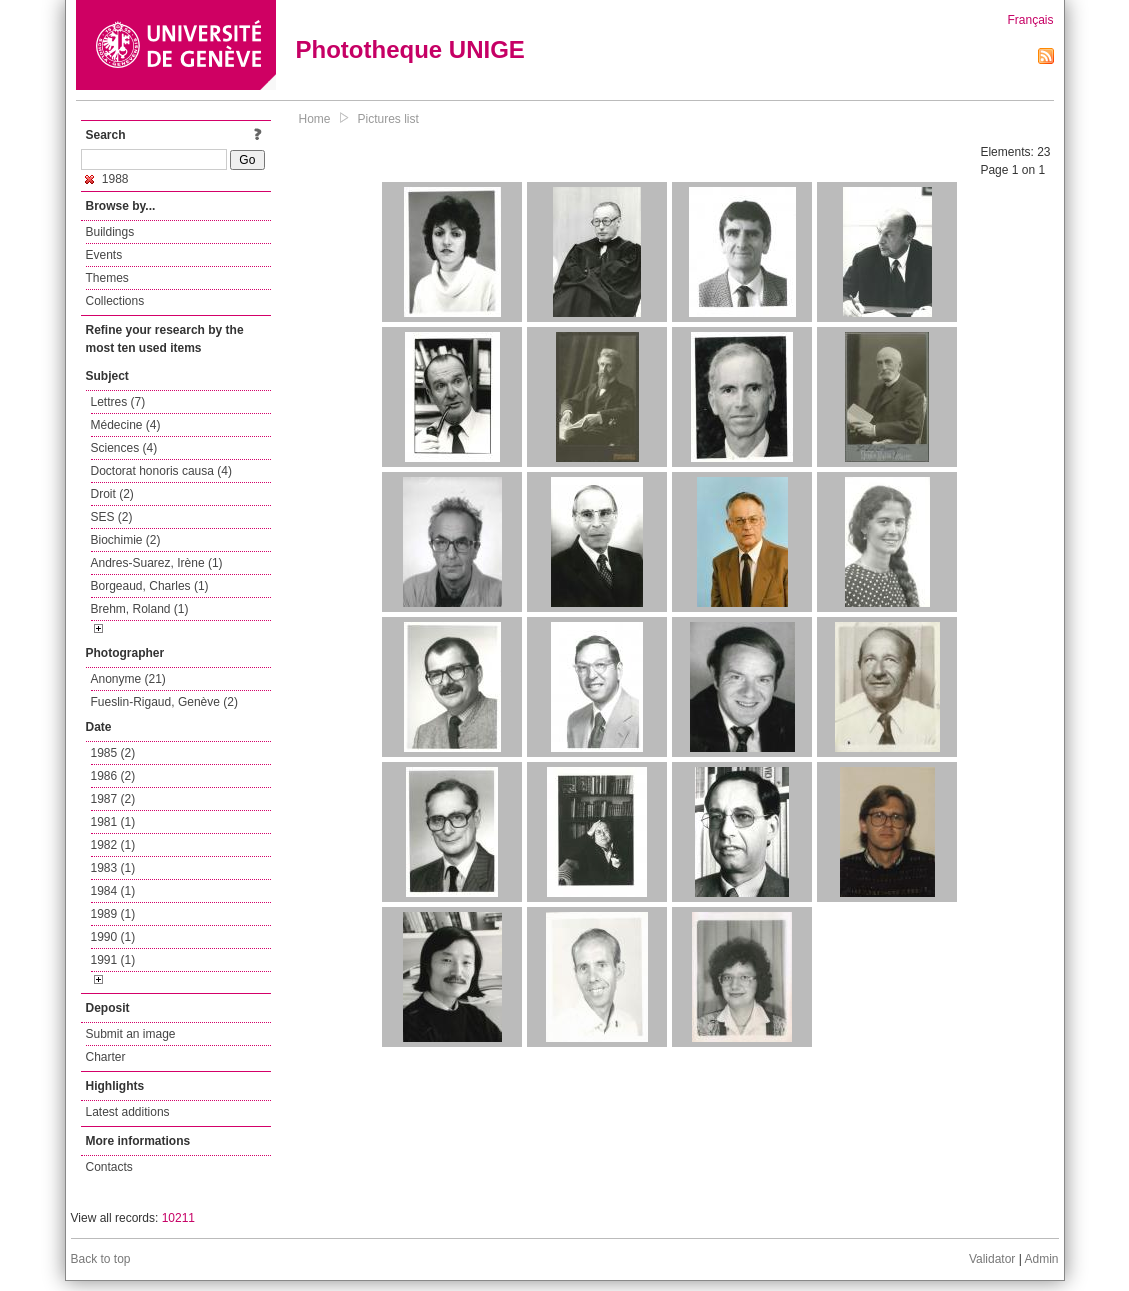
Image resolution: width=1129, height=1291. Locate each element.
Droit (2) (112, 494)
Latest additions (128, 1112)
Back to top (101, 1259)
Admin (1041, 1259)
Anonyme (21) (128, 679)
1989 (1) (113, 914)
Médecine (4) (126, 425)
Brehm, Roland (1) (140, 609)
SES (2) (112, 517)
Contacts (109, 1167)
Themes (107, 278)
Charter (106, 1057)
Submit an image (131, 1034)
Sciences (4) (124, 448)
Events (104, 255)
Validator (992, 1259)
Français (1030, 20)
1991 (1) (113, 960)
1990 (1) (113, 937)
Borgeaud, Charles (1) (150, 586)
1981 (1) (113, 822)
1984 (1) (113, 891)
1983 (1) (113, 868)
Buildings (110, 232)
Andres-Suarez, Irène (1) (157, 563)
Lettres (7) (118, 402)
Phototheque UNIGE (410, 49)
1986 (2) (113, 776)
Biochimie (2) (126, 540)
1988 (107, 179)
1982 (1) (113, 845)
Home (315, 119)
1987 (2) (113, 799)
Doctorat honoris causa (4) (161, 471)
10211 (178, 1218)
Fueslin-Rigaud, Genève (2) (164, 702)
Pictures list (388, 119)
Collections (115, 301)
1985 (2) (113, 753)
